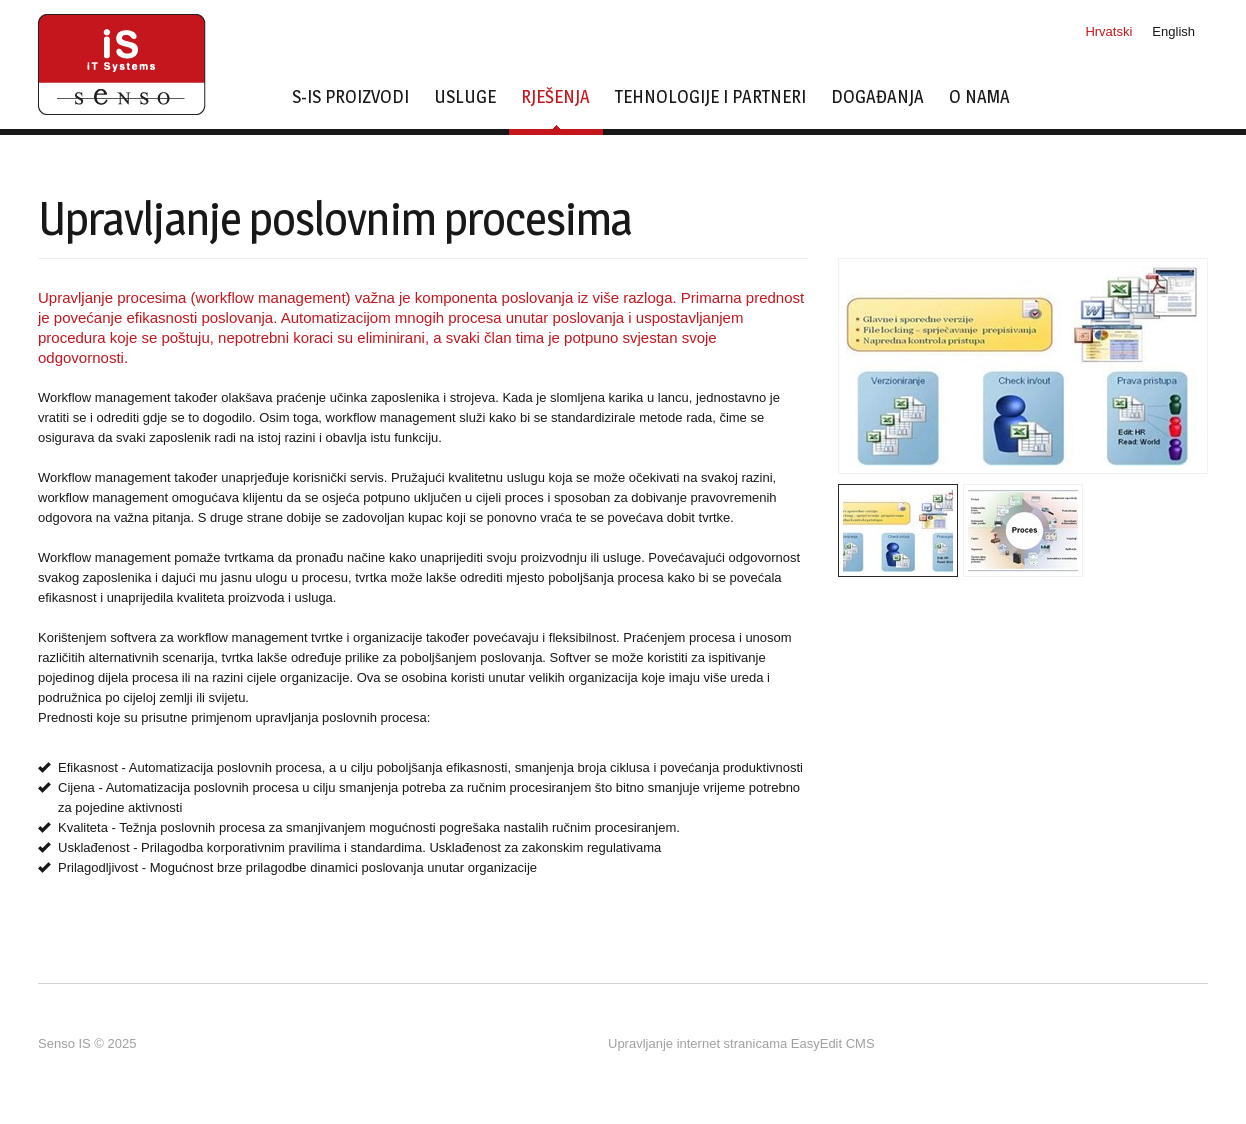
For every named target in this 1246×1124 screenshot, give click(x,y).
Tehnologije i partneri (710, 97)
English (1173, 31)
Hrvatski (1108, 31)
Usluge (465, 97)
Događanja (877, 97)
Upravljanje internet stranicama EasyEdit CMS (741, 1043)
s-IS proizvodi (350, 97)
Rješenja (555, 108)
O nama (979, 97)
